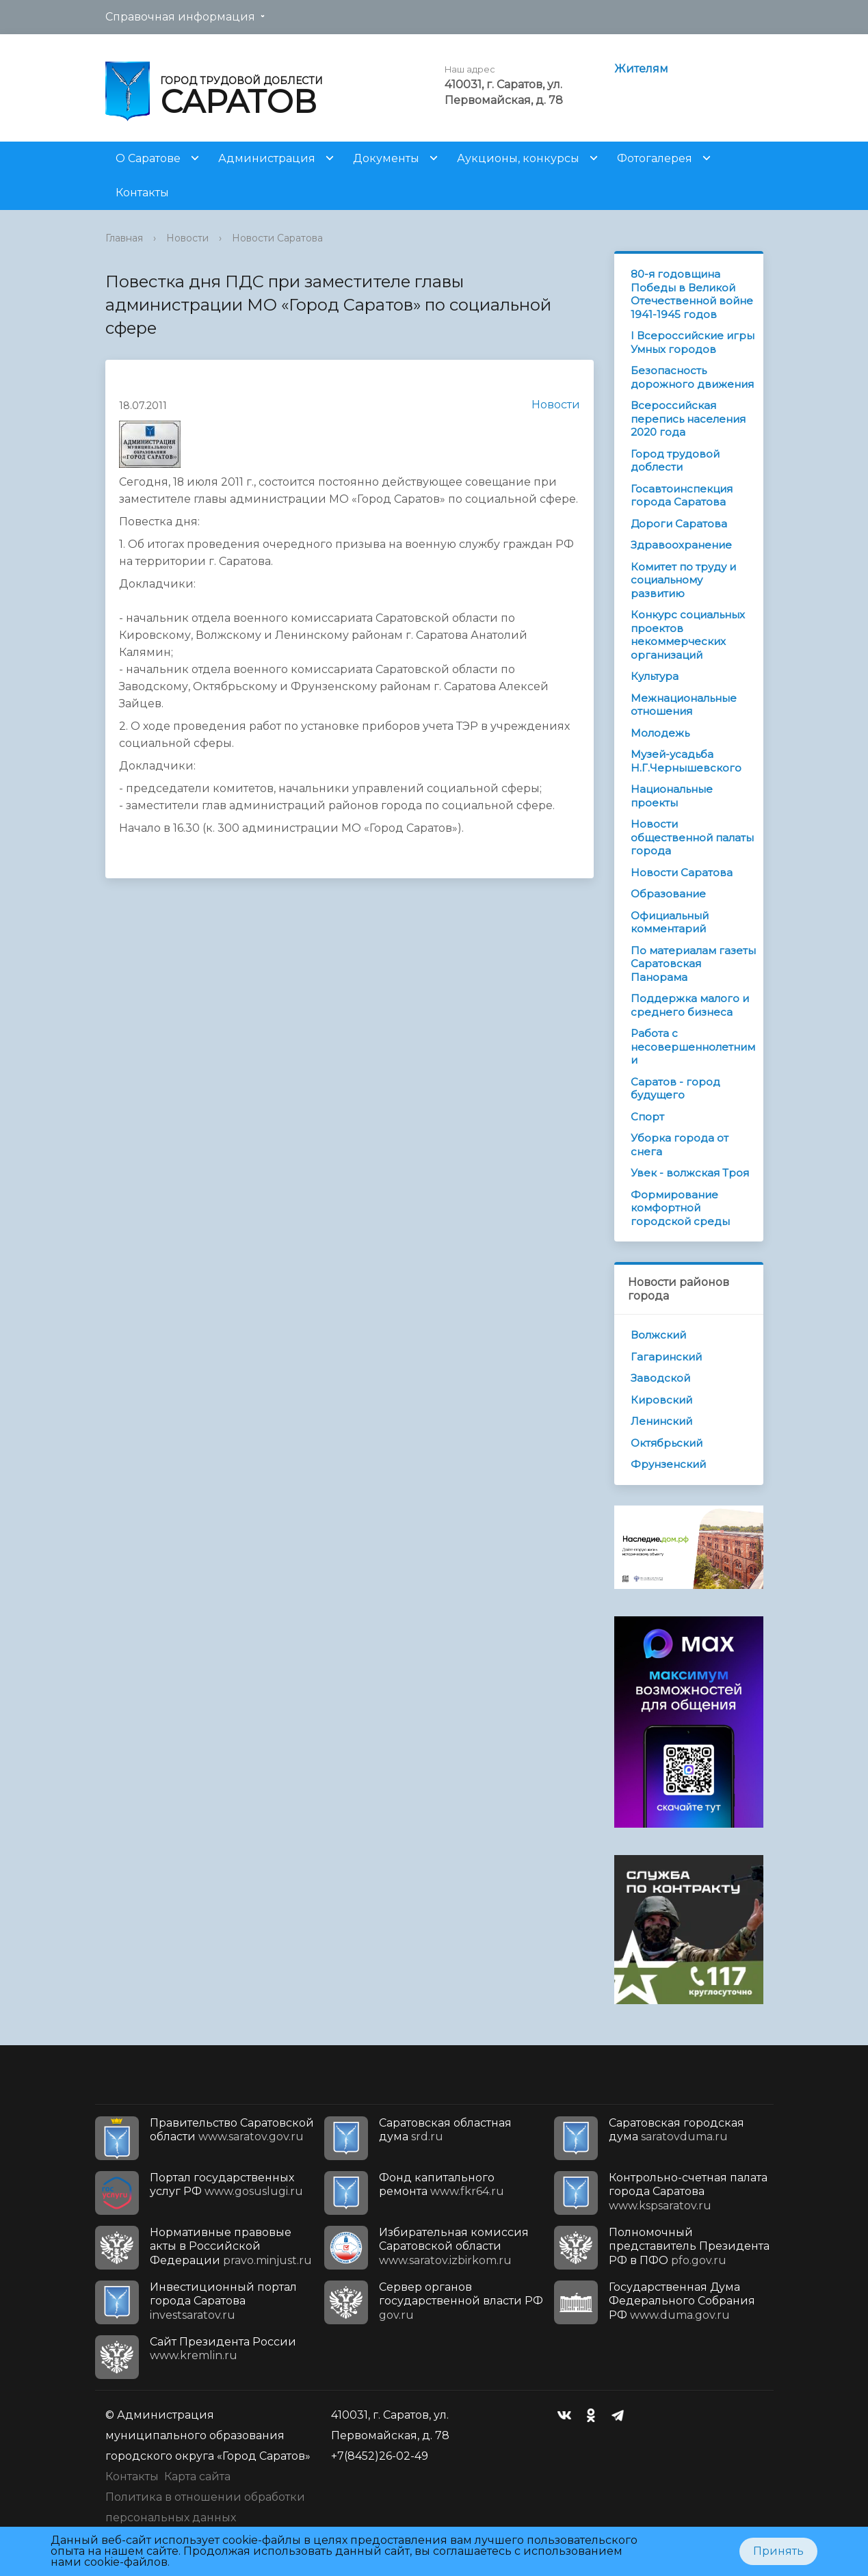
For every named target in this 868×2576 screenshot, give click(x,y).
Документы (386, 158)
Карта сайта (197, 2476)
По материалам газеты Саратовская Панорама (693, 964)
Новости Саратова (277, 238)
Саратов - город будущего (675, 1088)
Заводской (660, 1377)
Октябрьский (666, 1442)
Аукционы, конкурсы (518, 158)
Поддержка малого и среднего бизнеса (690, 1005)
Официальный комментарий (670, 922)
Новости (187, 238)
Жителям (641, 68)
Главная (124, 238)
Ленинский (661, 1421)
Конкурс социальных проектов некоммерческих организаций (688, 634)
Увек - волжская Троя (690, 1172)
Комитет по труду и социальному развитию (683, 580)
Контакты (142, 192)
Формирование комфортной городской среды (680, 1208)
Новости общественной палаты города (692, 837)
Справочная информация (180, 16)
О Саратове (148, 158)
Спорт (647, 1116)
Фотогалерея (654, 158)
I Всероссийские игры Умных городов (692, 342)
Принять (778, 2551)
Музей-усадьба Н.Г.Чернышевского (686, 761)
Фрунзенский (668, 1464)
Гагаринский (666, 1356)
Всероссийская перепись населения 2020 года (688, 418)
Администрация (266, 158)
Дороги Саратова (679, 523)
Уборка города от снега (679, 1144)
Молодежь (660, 732)
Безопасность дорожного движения (692, 377)
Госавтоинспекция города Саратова (682, 495)
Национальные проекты (672, 796)
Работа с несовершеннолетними (693, 1046)
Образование (668, 893)
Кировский (661, 1399)
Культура (655, 676)
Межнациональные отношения (684, 705)
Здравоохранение (681, 544)
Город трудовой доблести (675, 460)
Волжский (658, 1334)
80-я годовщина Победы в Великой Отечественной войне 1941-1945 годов (692, 294)
